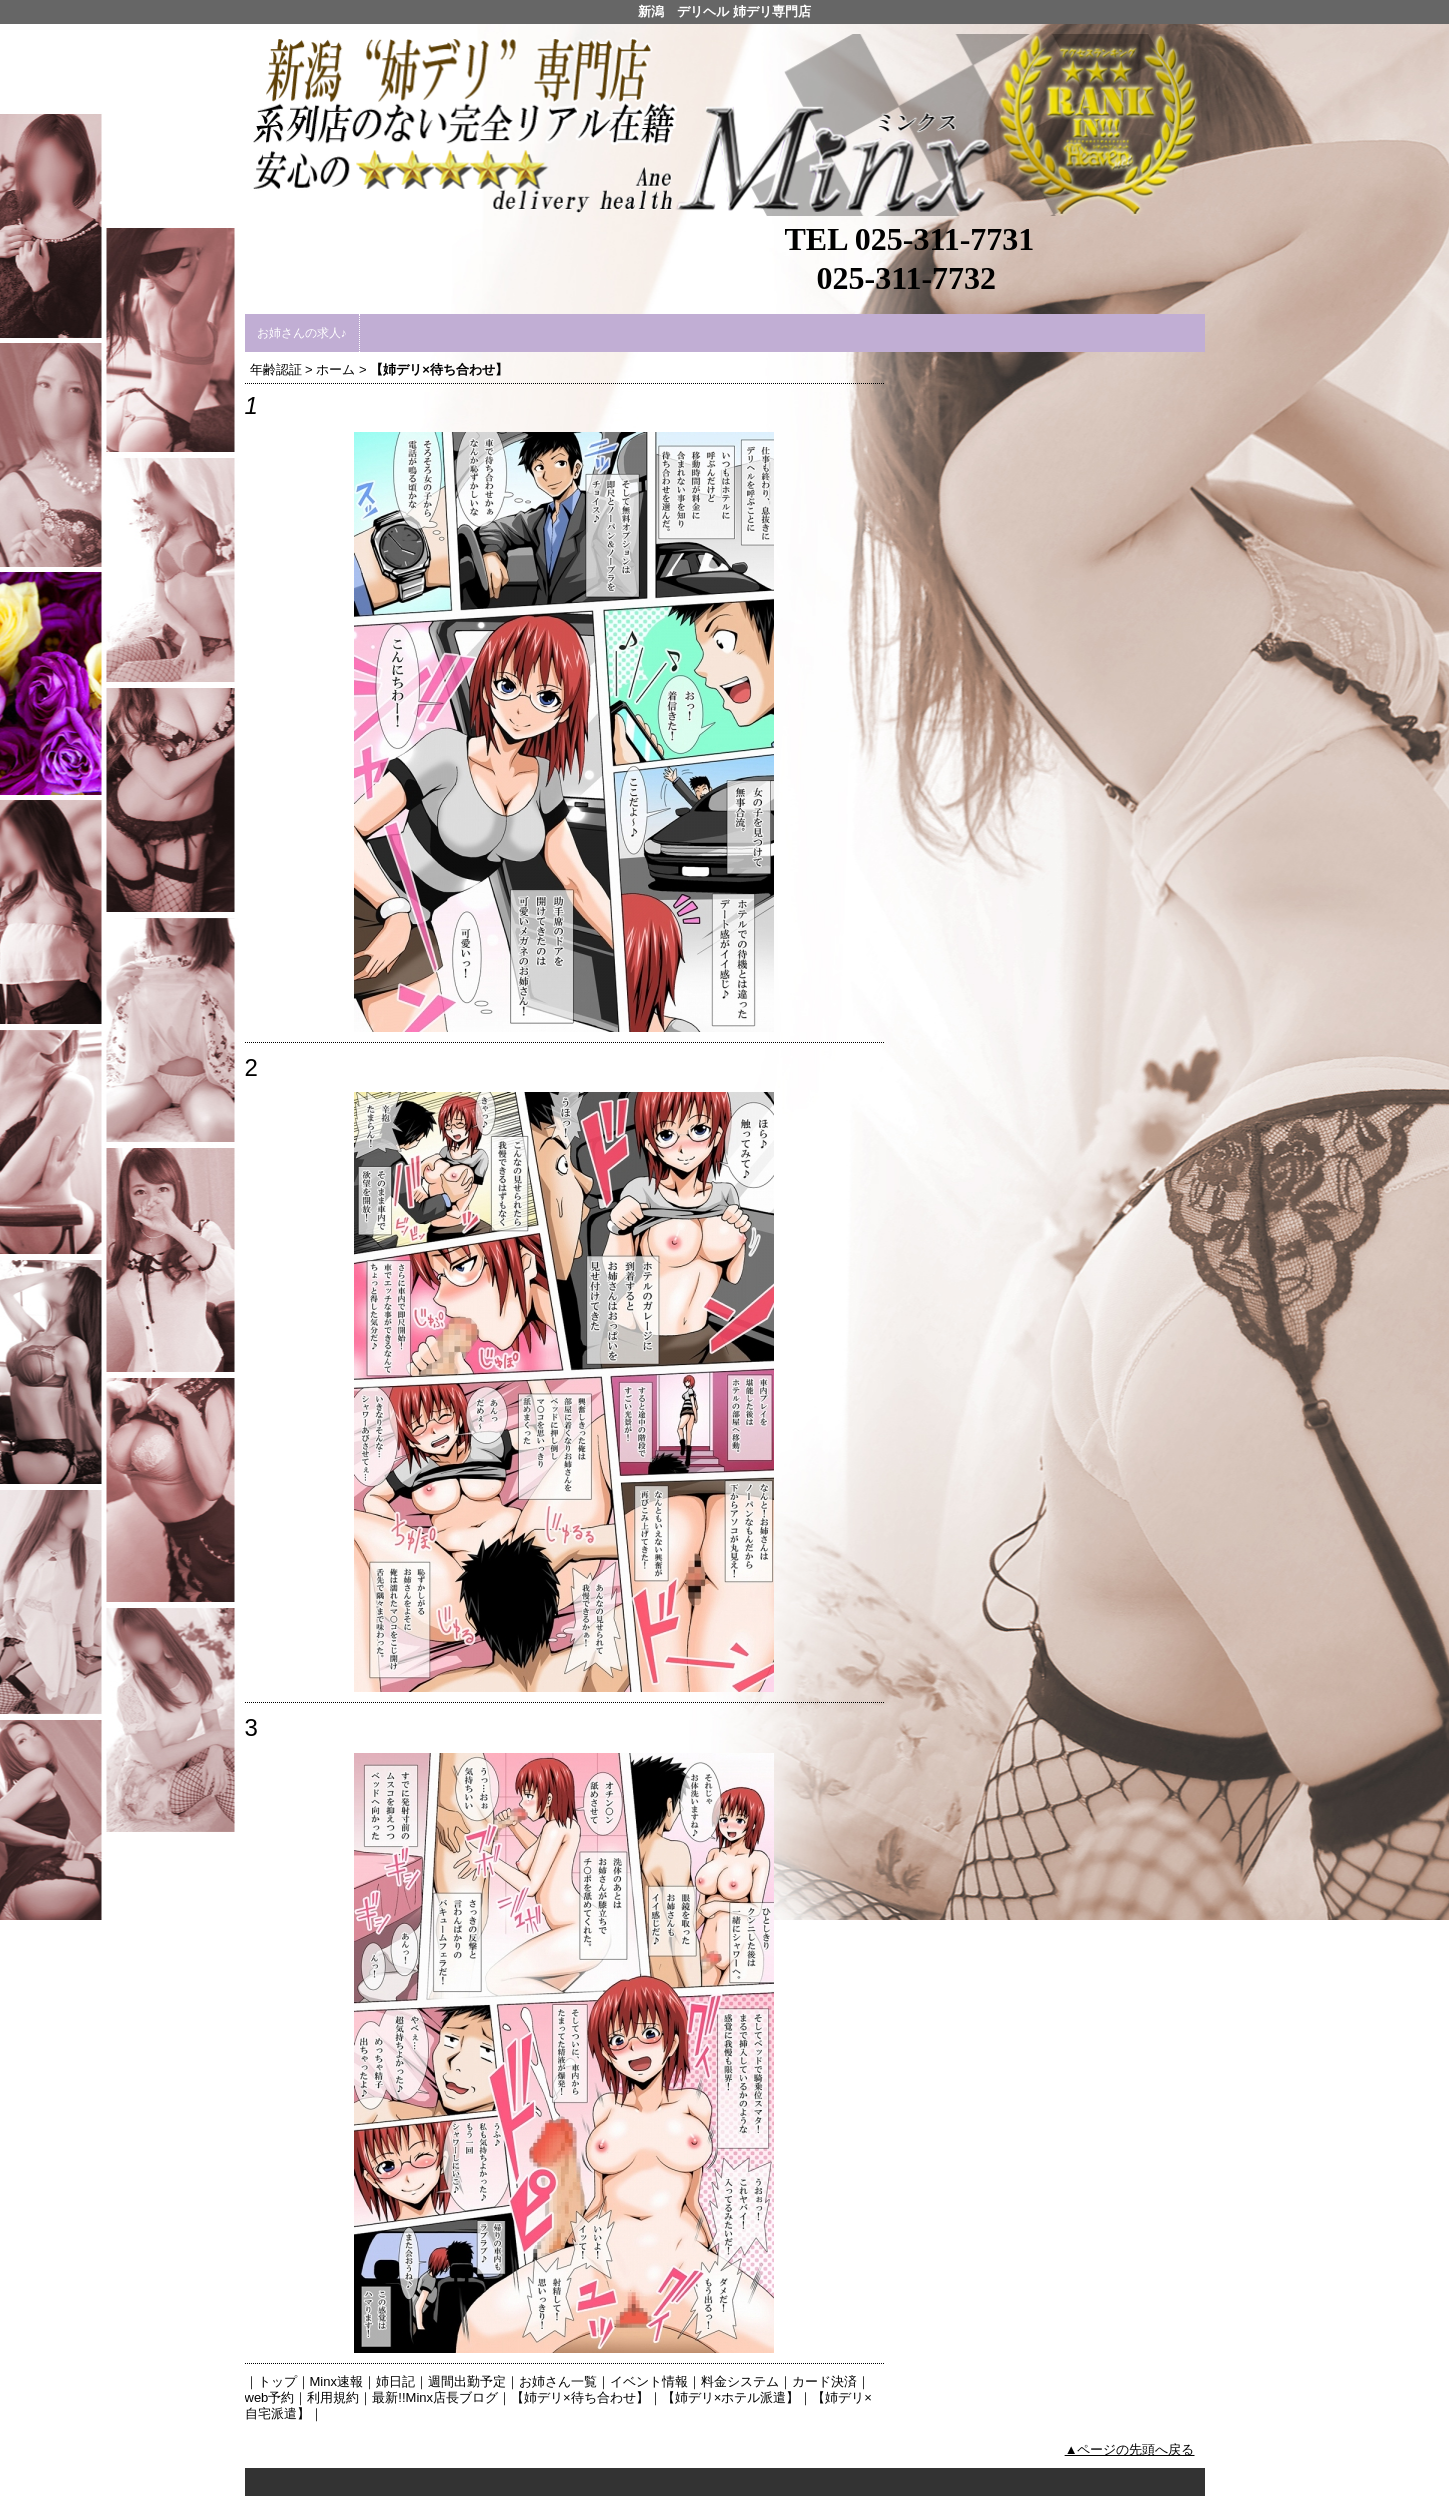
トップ (277, 2381)
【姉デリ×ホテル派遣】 (731, 2397)
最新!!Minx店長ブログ (435, 2397)
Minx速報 (336, 2381)
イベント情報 (649, 2381)
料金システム (740, 2381)
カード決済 (824, 2381)
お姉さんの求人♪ (302, 333)
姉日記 (395, 2381)
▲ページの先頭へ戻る (1130, 2449)
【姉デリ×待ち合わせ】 (580, 2397)
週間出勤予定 (467, 2381)
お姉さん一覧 (558, 2381)
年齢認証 (276, 369)
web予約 (270, 2397)
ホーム (335, 369)
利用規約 (333, 2397)
